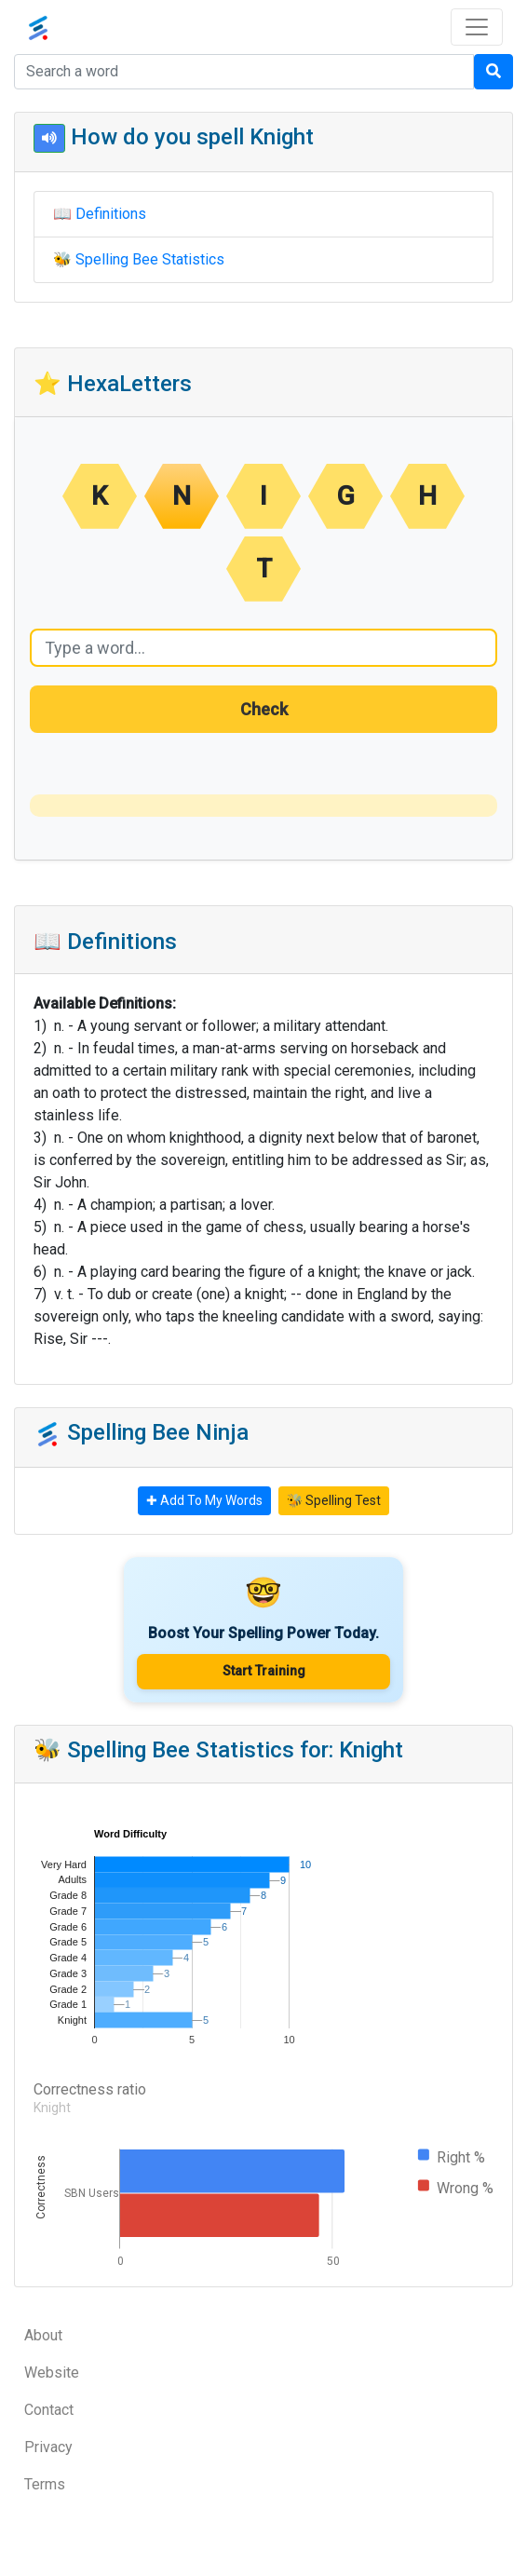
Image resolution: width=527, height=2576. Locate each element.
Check (264, 709)
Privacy (48, 2447)
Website (51, 2372)
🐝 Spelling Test (334, 1500)
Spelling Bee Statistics (149, 259)
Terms (44, 2484)
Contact (49, 2410)
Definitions (110, 214)
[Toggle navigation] (477, 27)
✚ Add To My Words (204, 1500)
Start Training (264, 1671)
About (43, 2335)
